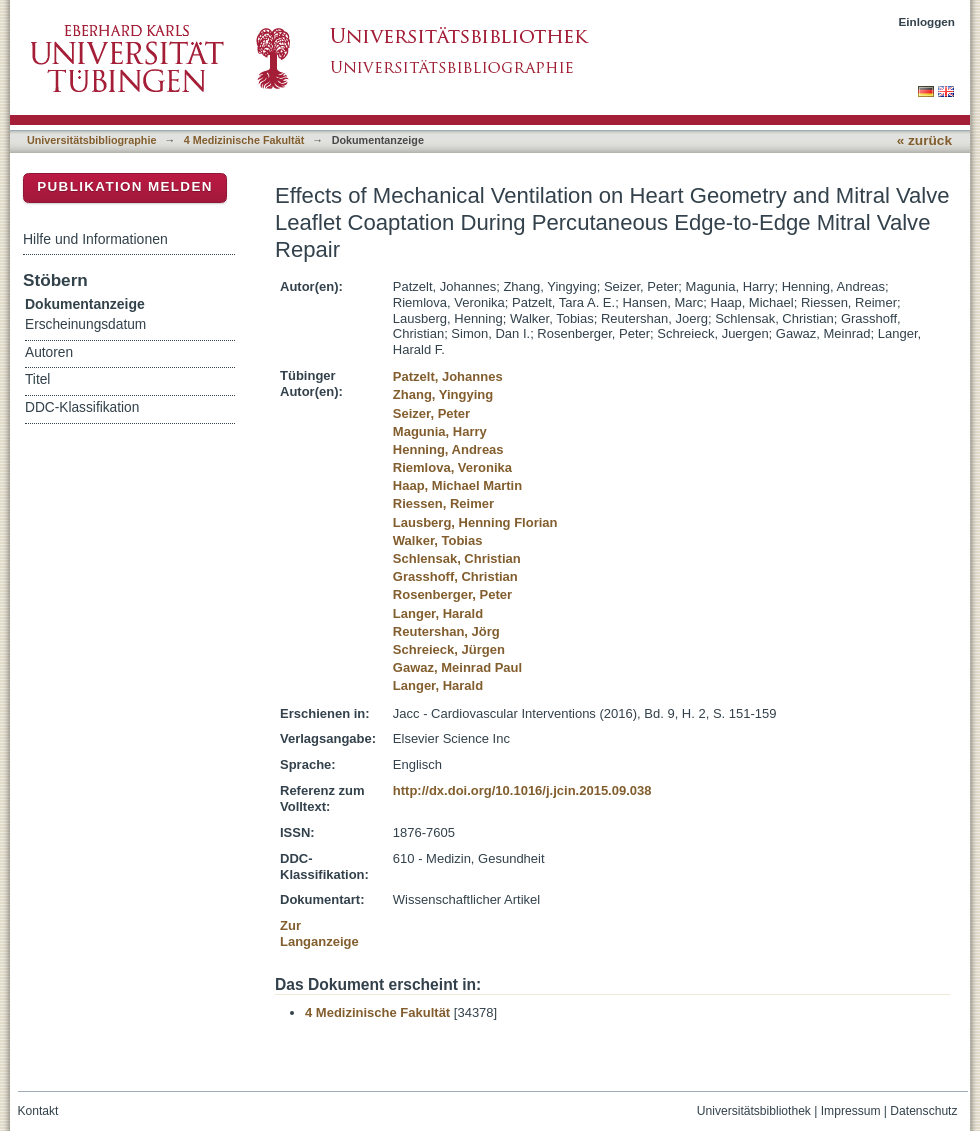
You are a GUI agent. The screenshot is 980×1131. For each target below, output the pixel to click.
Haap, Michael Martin (457, 485)
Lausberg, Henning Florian (475, 522)
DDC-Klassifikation (82, 407)
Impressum (851, 1111)
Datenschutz (923, 1111)
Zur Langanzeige (319, 933)
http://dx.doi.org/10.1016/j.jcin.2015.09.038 (522, 790)
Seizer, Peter (431, 413)
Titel (37, 379)
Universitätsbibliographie (91, 140)
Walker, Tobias (438, 540)
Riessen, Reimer (443, 503)
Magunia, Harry (440, 431)
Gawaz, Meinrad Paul (457, 667)
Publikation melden (125, 186)
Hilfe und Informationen (95, 239)
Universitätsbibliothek (754, 1111)
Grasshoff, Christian (455, 576)
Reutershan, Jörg (446, 631)
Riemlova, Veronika (452, 467)
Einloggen (927, 21)
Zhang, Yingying (443, 394)
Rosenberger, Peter (452, 594)
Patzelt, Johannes (448, 376)
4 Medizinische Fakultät (244, 140)
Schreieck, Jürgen (449, 649)
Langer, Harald (438, 613)
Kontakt (38, 1111)
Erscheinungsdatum (85, 324)
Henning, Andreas (448, 449)
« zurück (924, 140)
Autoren (49, 352)
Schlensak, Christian (457, 558)
